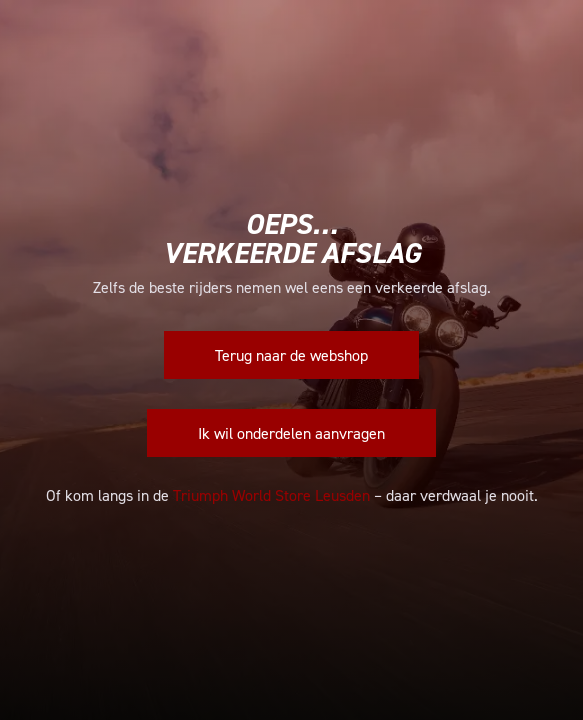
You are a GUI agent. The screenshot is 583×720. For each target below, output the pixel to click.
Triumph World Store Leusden (271, 495)
